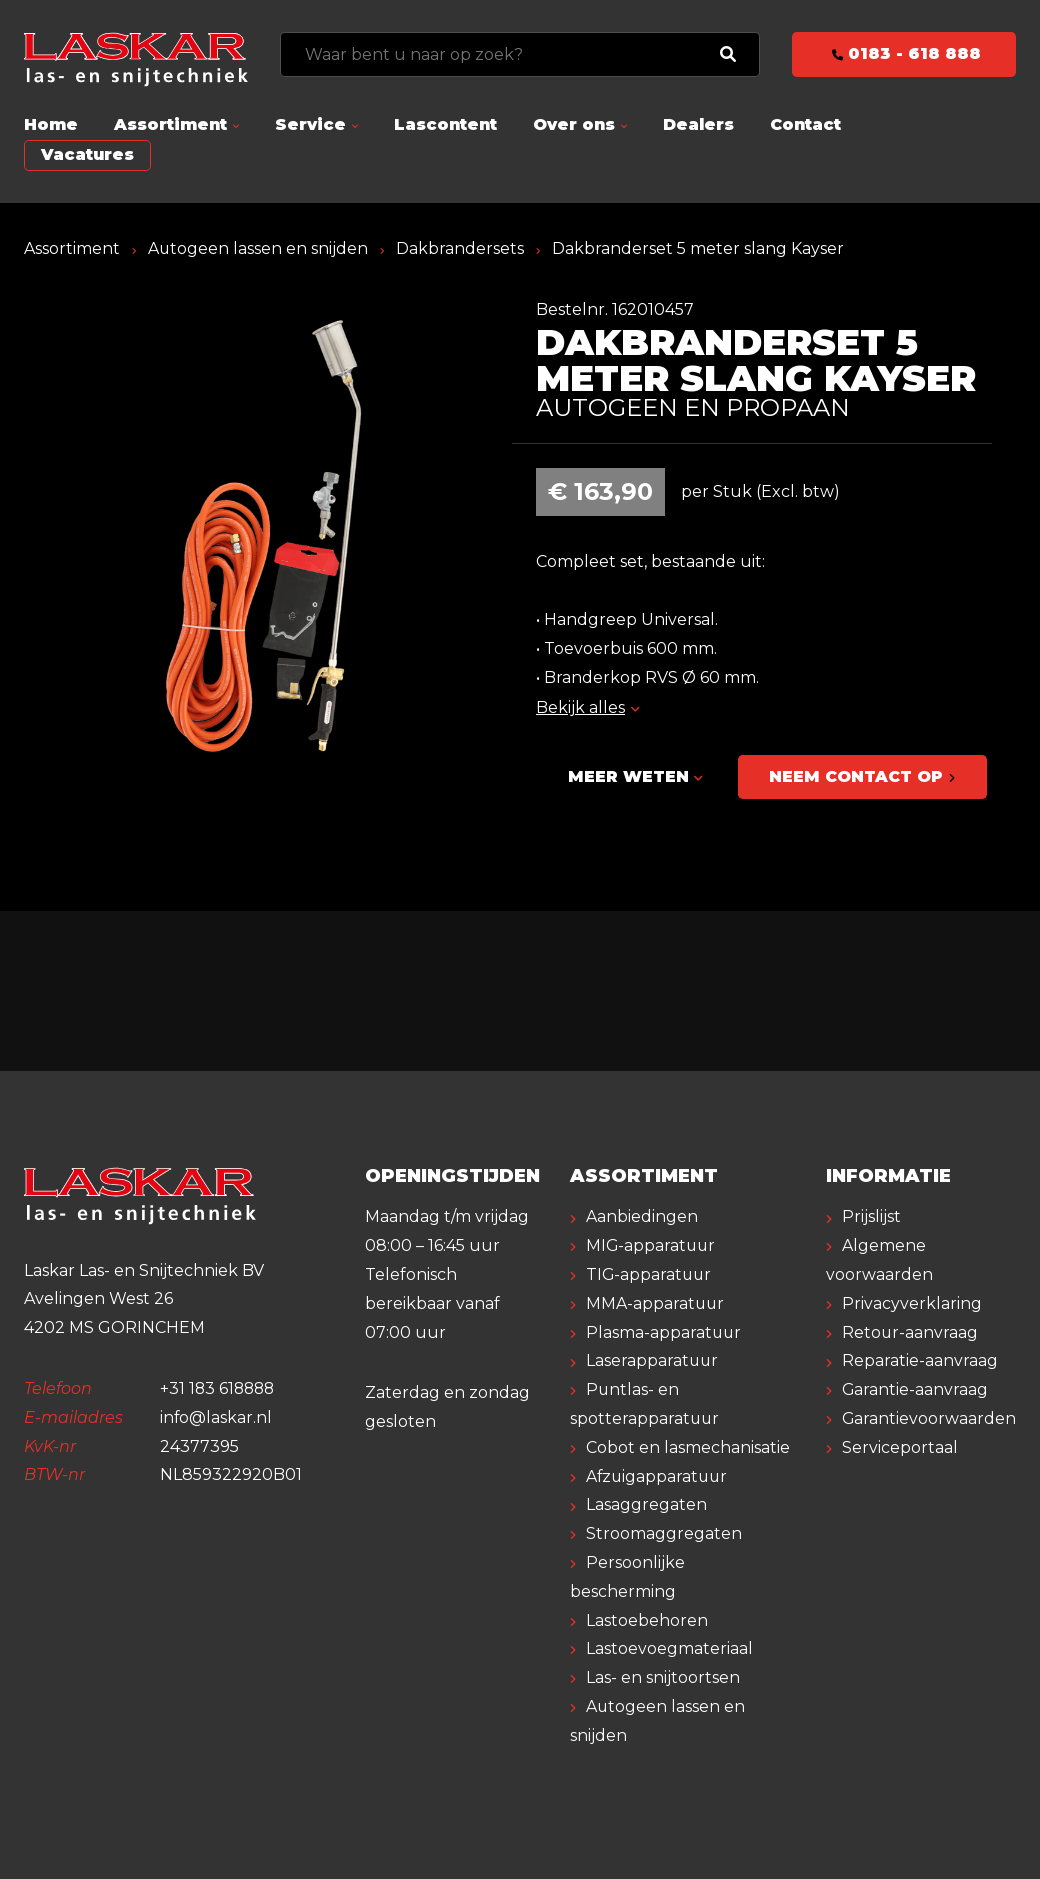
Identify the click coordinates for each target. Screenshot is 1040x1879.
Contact (805, 124)
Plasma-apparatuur (664, 1332)
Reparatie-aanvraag (920, 1361)
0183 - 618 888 (904, 53)
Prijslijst (871, 1217)
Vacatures (87, 154)
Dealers (698, 124)
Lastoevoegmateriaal (669, 1649)
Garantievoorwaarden (929, 1419)
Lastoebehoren (647, 1620)
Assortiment (170, 124)
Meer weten (635, 776)
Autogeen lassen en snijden (258, 248)
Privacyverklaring (912, 1303)
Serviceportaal (900, 1447)
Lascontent (445, 124)
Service (310, 124)
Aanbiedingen (642, 1217)
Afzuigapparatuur (658, 1476)
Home (51, 124)
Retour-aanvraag (910, 1332)
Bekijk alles (587, 707)
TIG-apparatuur (650, 1275)
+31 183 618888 (219, 1389)
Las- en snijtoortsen (663, 1678)
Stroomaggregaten (664, 1534)
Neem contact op (864, 776)
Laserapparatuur (653, 1361)
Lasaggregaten (646, 1505)
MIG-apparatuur (652, 1246)
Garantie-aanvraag (915, 1390)
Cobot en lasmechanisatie (688, 1447)
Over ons (574, 124)
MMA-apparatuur (656, 1303)
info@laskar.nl (216, 1417)
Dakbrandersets (461, 248)
